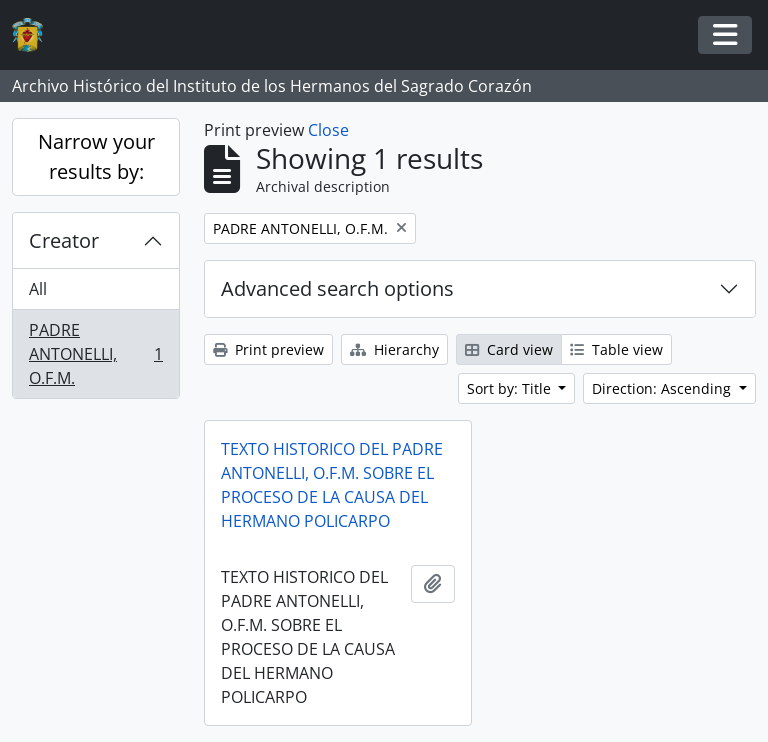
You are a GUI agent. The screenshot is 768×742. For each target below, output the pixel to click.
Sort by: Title (511, 388)
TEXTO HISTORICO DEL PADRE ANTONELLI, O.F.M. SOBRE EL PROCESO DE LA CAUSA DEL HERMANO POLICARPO (332, 485)
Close (328, 130)
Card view (509, 349)
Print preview (268, 349)
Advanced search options (337, 288)
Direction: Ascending (663, 388)
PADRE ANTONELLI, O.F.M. (95, 354)
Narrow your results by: (96, 156)
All (38, 289)
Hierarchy (394, 349)
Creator (64, 240)
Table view (616, 349)
